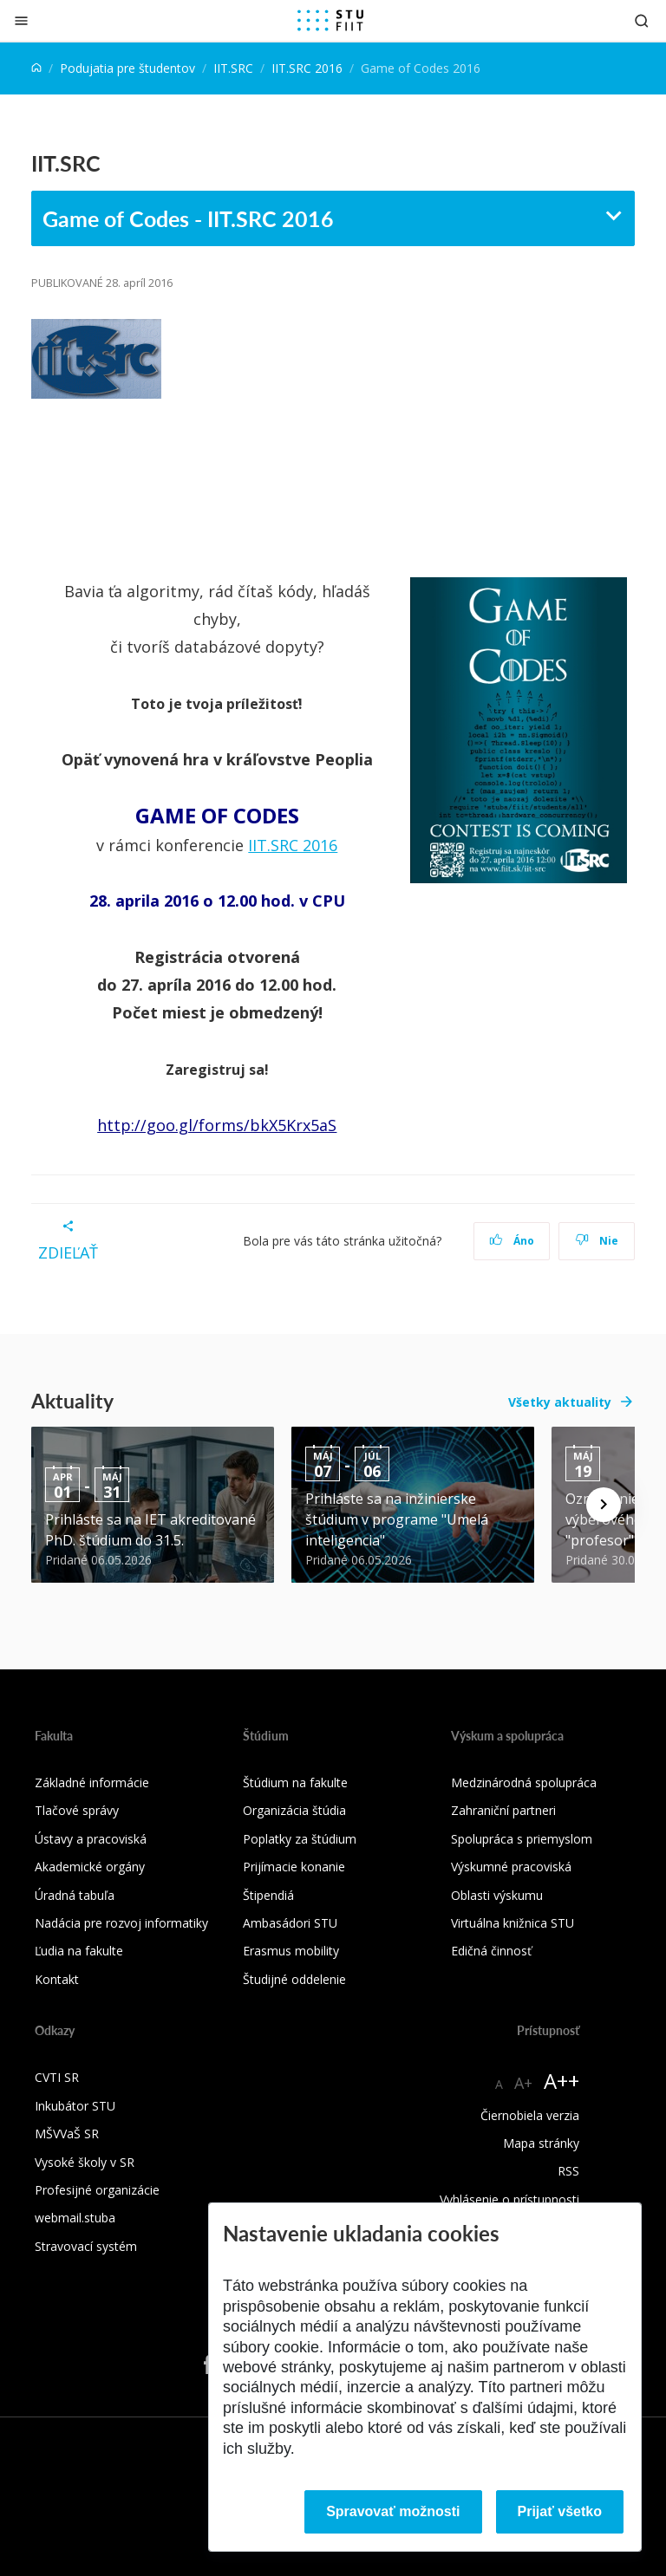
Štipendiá (268, 1895)
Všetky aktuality (559, 1402)
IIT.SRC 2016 (307, 68)
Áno (512, 1240)
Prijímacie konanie (294, 1866)
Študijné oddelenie (294, 1979)
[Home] (36, 68)
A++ (561, 2080)
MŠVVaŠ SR (67, 2133)
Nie (597, 1240)
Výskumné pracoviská (511, 1866)
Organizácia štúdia (294, 1810)
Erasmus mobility (291, 1950)
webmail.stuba (75, 2217)
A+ (523, 2082)
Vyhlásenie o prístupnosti (509, 2199)
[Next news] (603, 1504)
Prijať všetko (560, 2511)
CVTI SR (57, 2077)
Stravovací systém (86, 2246)
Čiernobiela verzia (529, 2115)
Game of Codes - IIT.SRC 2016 (188, 218)
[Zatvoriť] (21, 20)
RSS (568, 2171)
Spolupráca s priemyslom (521, 1839)
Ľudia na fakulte (79, 1950)
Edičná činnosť (491, 1950)
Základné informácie (92, 1782)
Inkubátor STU (75, 2106)
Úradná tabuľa (74, 1895)
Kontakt (57, 1979)
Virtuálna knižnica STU (512, 1923)
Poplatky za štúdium (299, 1839)
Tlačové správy (77, 1810)
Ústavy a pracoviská (91, 1839)
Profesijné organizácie (97, 2190)
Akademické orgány (90, 1866)
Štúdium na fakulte (295, 1782)
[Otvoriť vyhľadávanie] (641, 20)
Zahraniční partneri (503, 1810)
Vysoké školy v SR (84, 2162)
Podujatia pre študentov (127, 68)
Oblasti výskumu (497, 1895)
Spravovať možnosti (393, 2511)
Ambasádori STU (290, 1923)
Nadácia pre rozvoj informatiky (121, 1923)
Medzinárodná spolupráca (524, 1782)
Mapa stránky (541, 2143)
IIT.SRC (233, 68)
